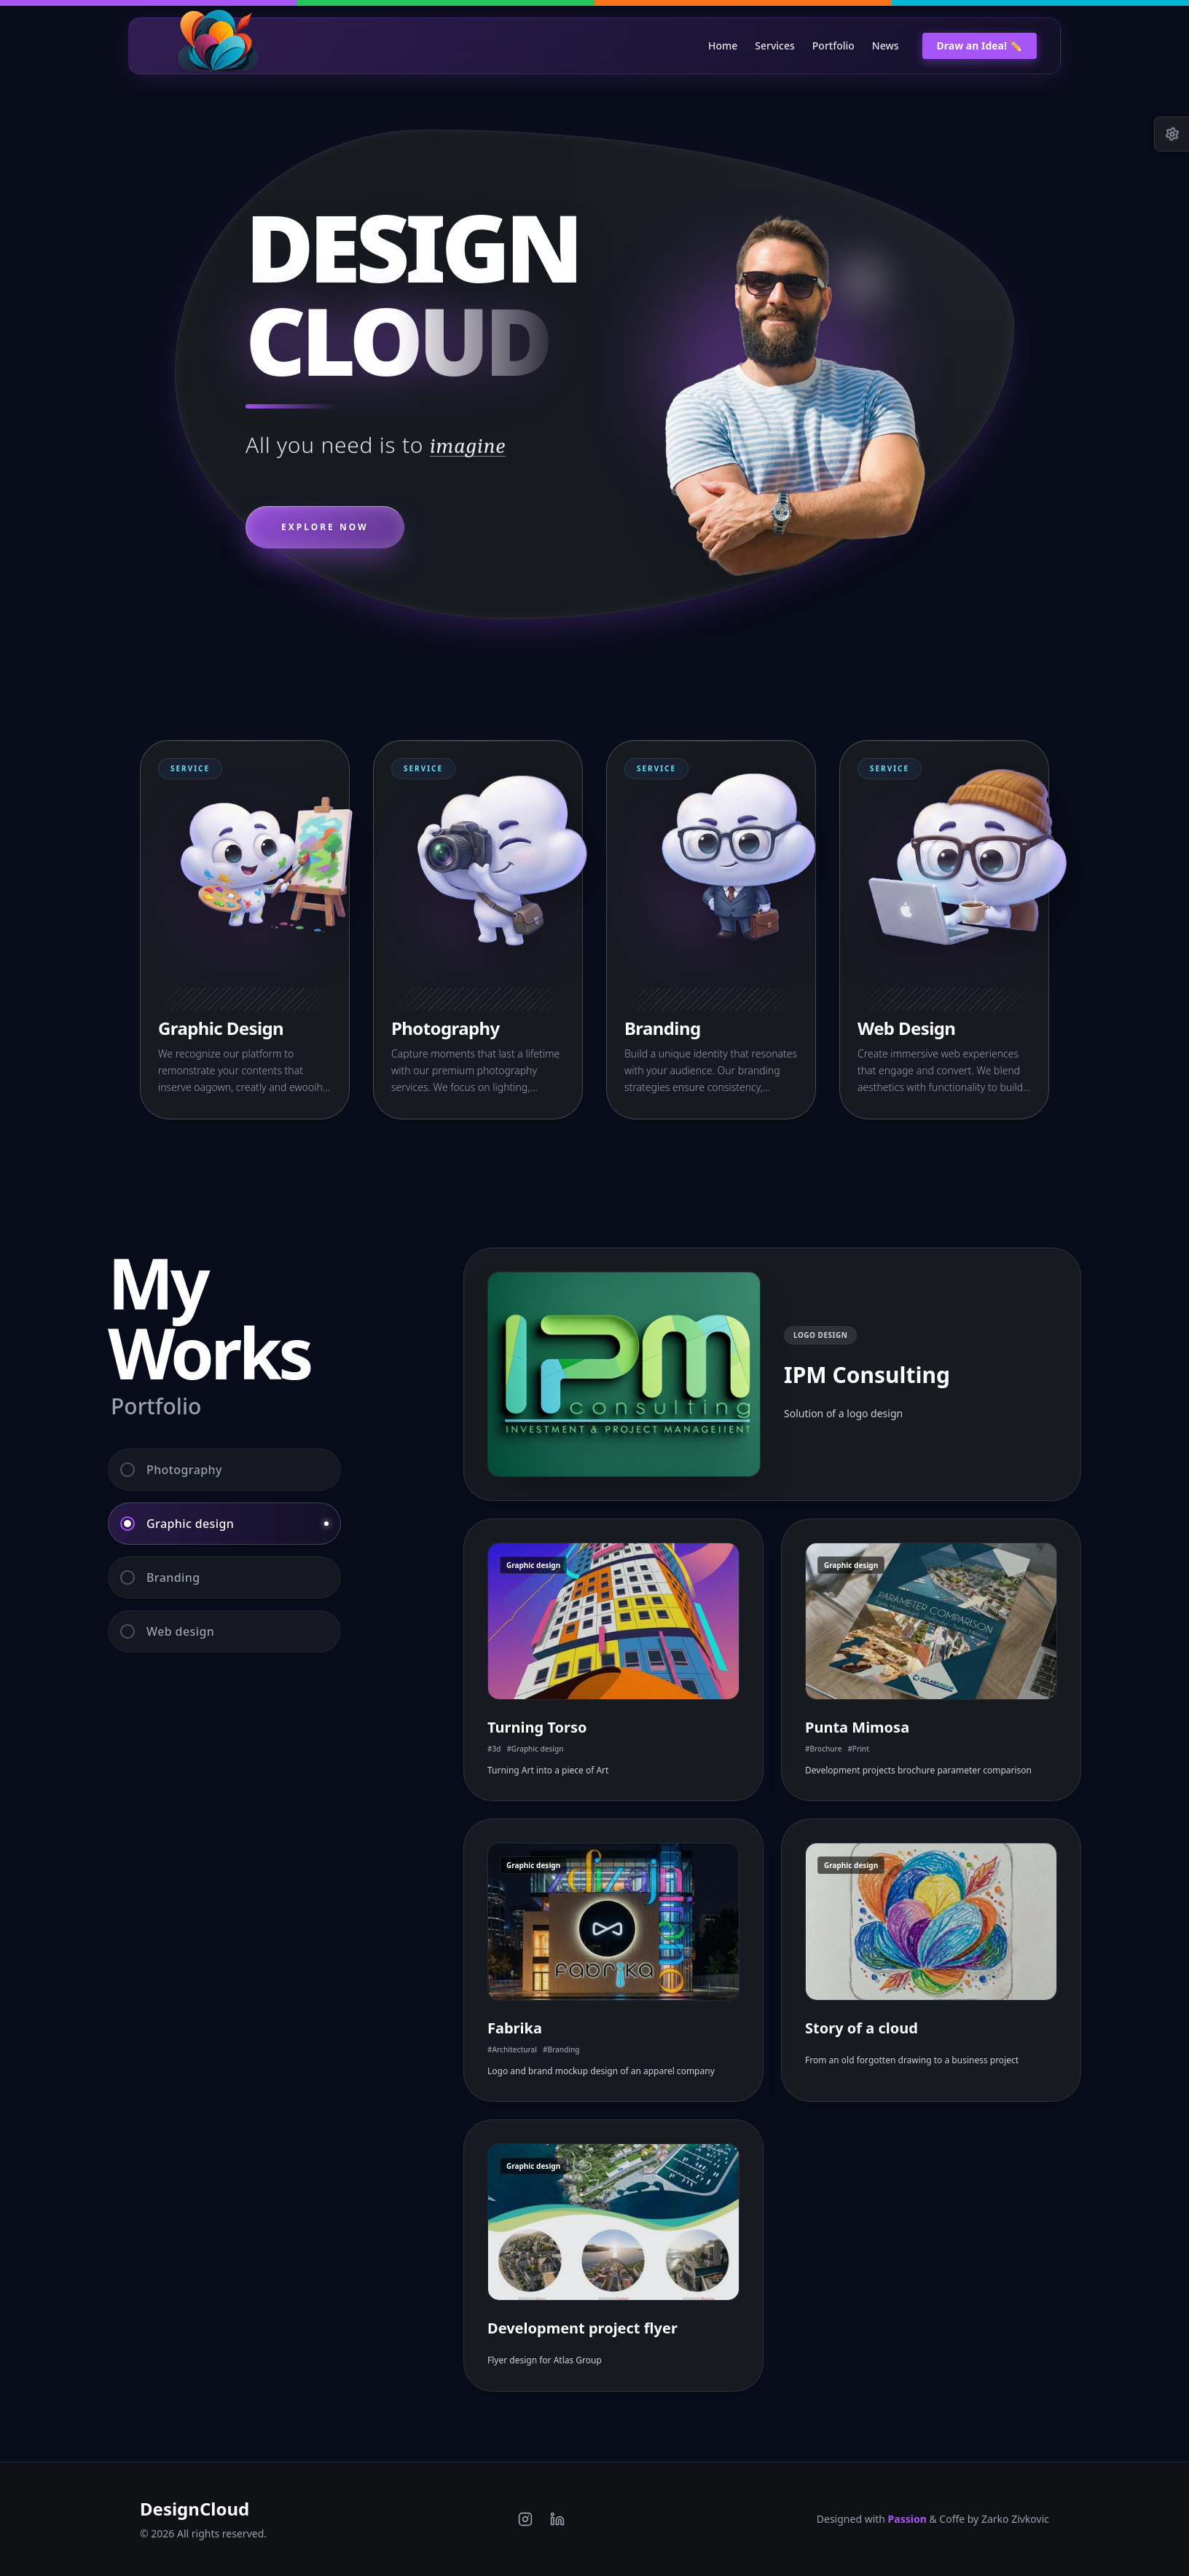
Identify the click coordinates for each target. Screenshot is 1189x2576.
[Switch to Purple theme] (148, 3)
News (885, 45)
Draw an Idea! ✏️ (979, 45)
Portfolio (833, 45)
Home (722, 45)
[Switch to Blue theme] (1040, 3)
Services (775, 45)
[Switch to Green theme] (445, 3)
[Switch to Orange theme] (743, 3)
